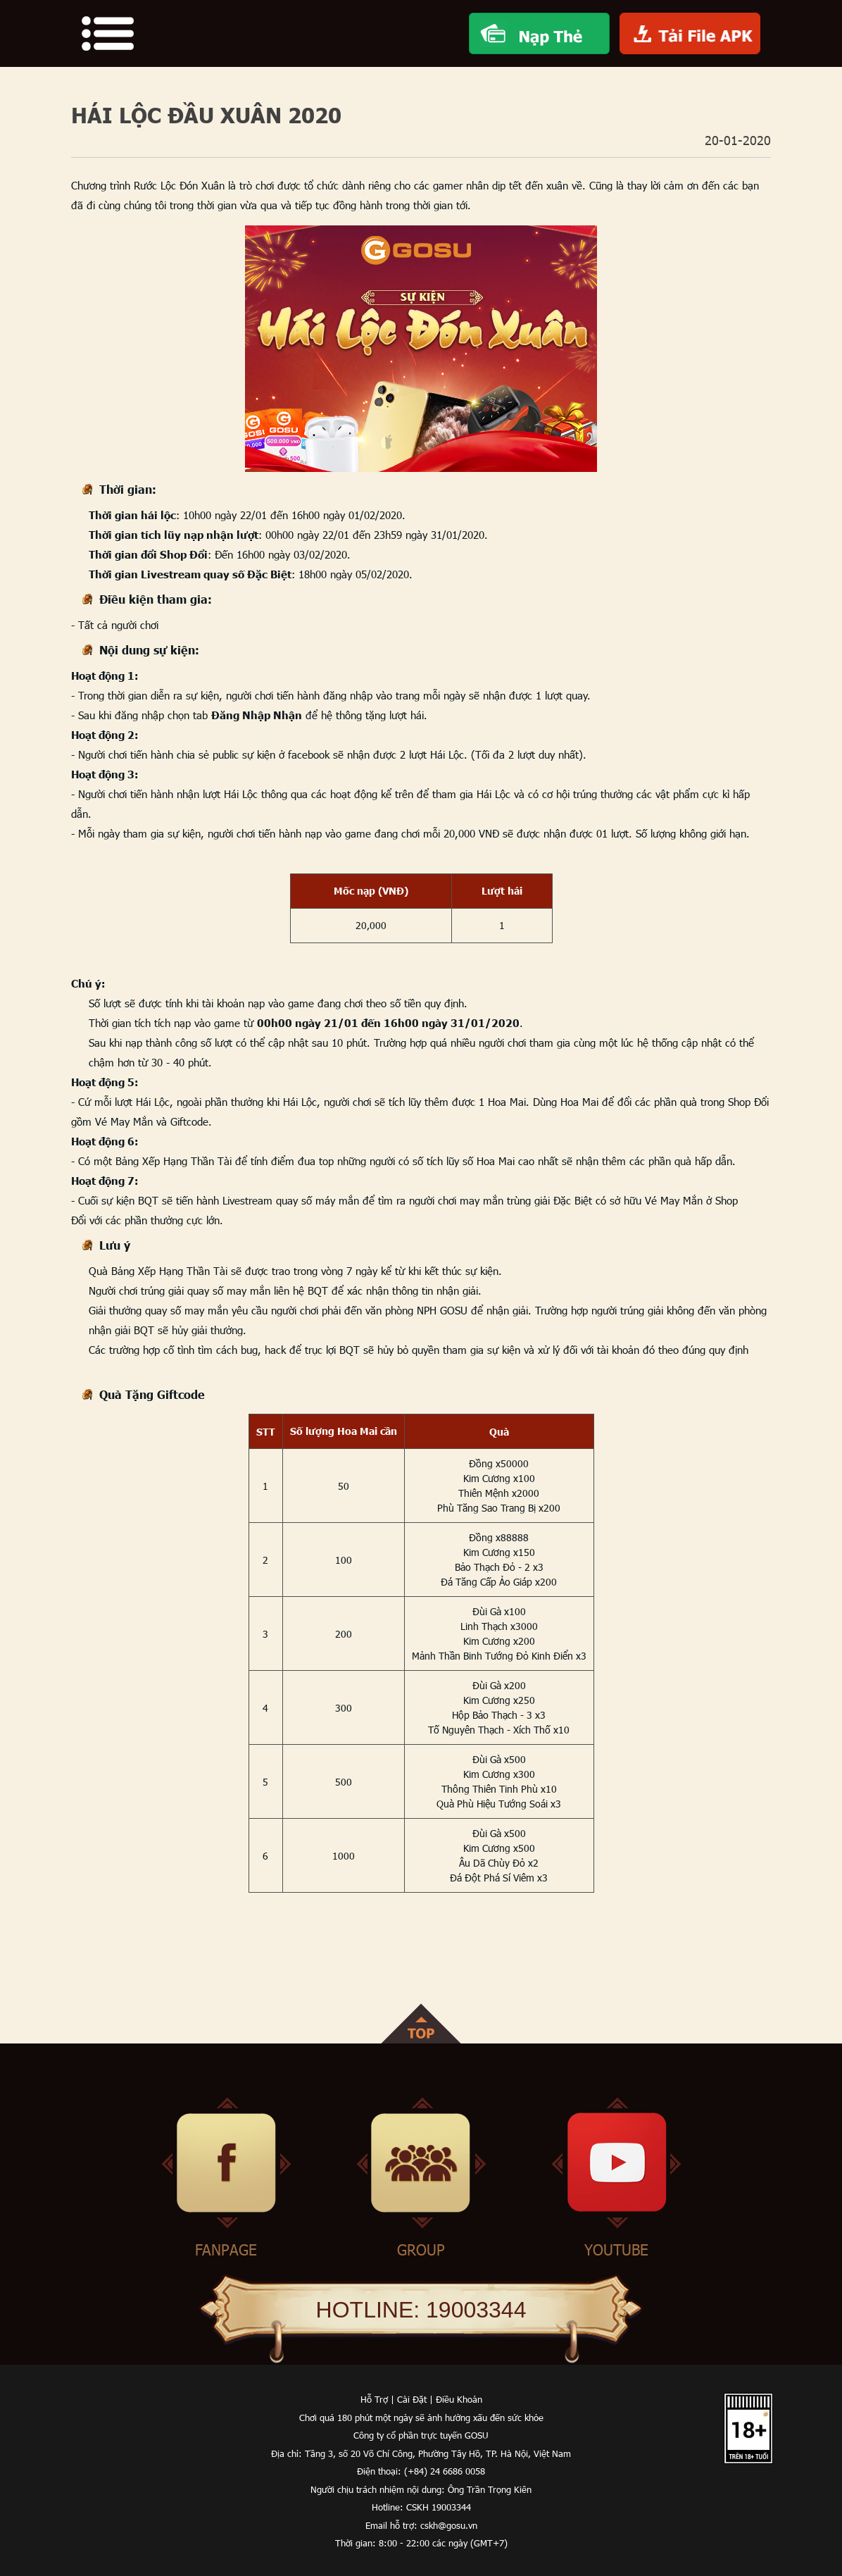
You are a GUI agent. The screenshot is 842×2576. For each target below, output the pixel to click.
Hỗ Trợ (374, 2399)
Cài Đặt (412, 2399)
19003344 (476, 2309)
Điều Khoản (459, 2399)
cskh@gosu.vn (448, 2525)
